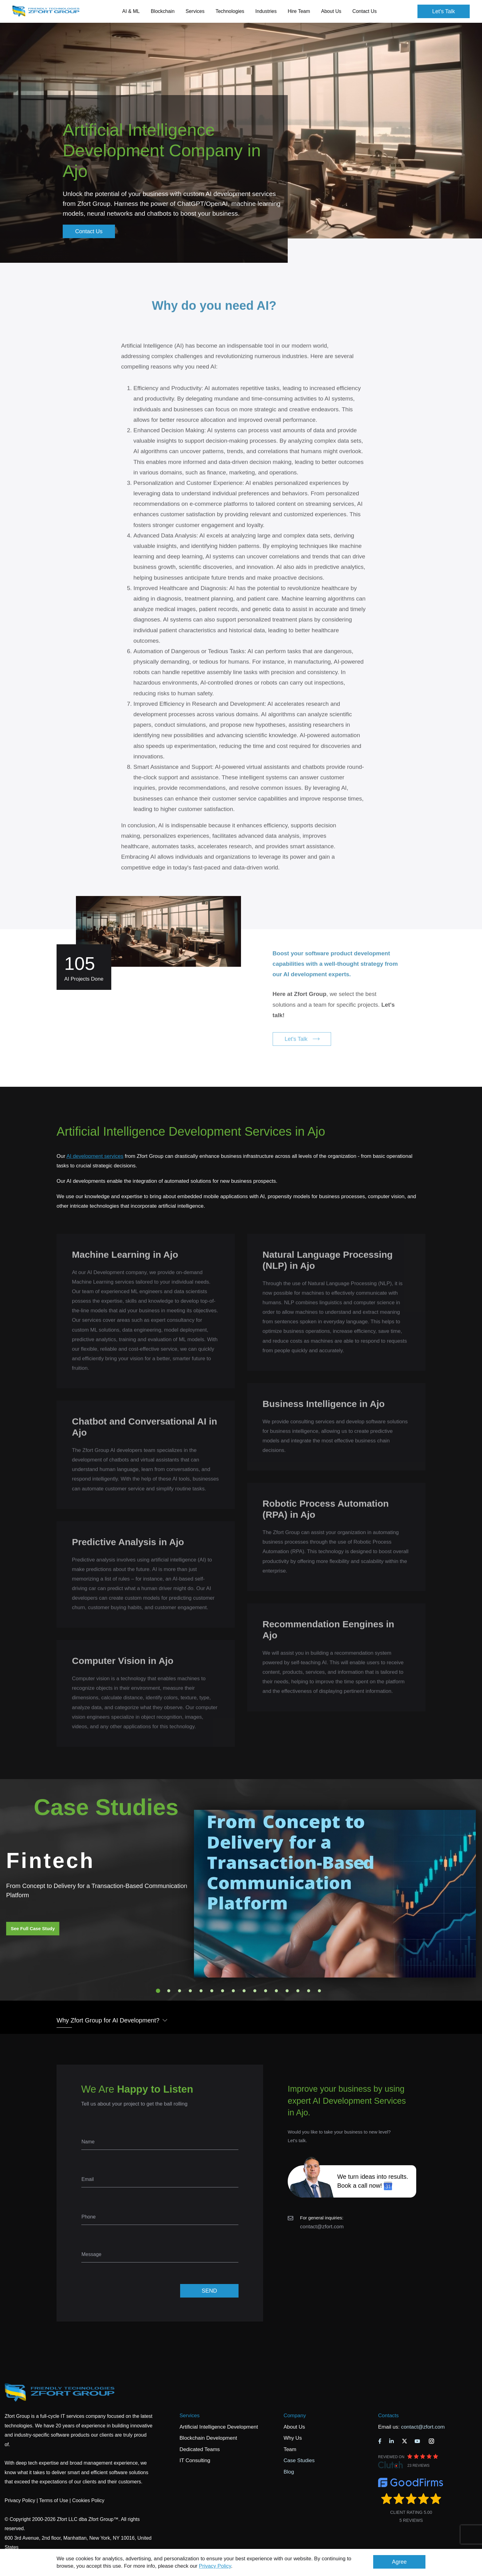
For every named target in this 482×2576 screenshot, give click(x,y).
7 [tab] (222, 1990)
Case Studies (298, 2460)
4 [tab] (190, 1990)
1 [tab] (158, 1990)
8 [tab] (233, 1990)
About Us (294, 2427)
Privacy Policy (215, 2566)
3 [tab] (179, 1990)
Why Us (292, 2438)
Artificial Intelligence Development (219, 2427)
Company (294, 2415)
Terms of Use (53, 2500)
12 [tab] (276, 1990)
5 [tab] (201, 1990)
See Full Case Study (33, 1928)
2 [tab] (168, 1990)
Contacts (388, 2415)
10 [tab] (254, 1990)
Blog (288, 2472)
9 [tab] (244, 1990)
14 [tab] (297, 1990)
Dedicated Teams (200, 2449)
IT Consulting (195, 2460)
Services (190, 2415)
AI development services (94, 1156)
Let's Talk (443, 11)
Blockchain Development (208, 2438)
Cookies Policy (88, 2500)
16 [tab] (319, 1990)
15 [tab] (308, 1990)
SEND (209, 2291)
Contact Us (364, 11)
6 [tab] (211, 1990)
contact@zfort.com (322, 2227)
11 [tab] (265, 1990)
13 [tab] (287, 1990)
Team (289, 2449)
